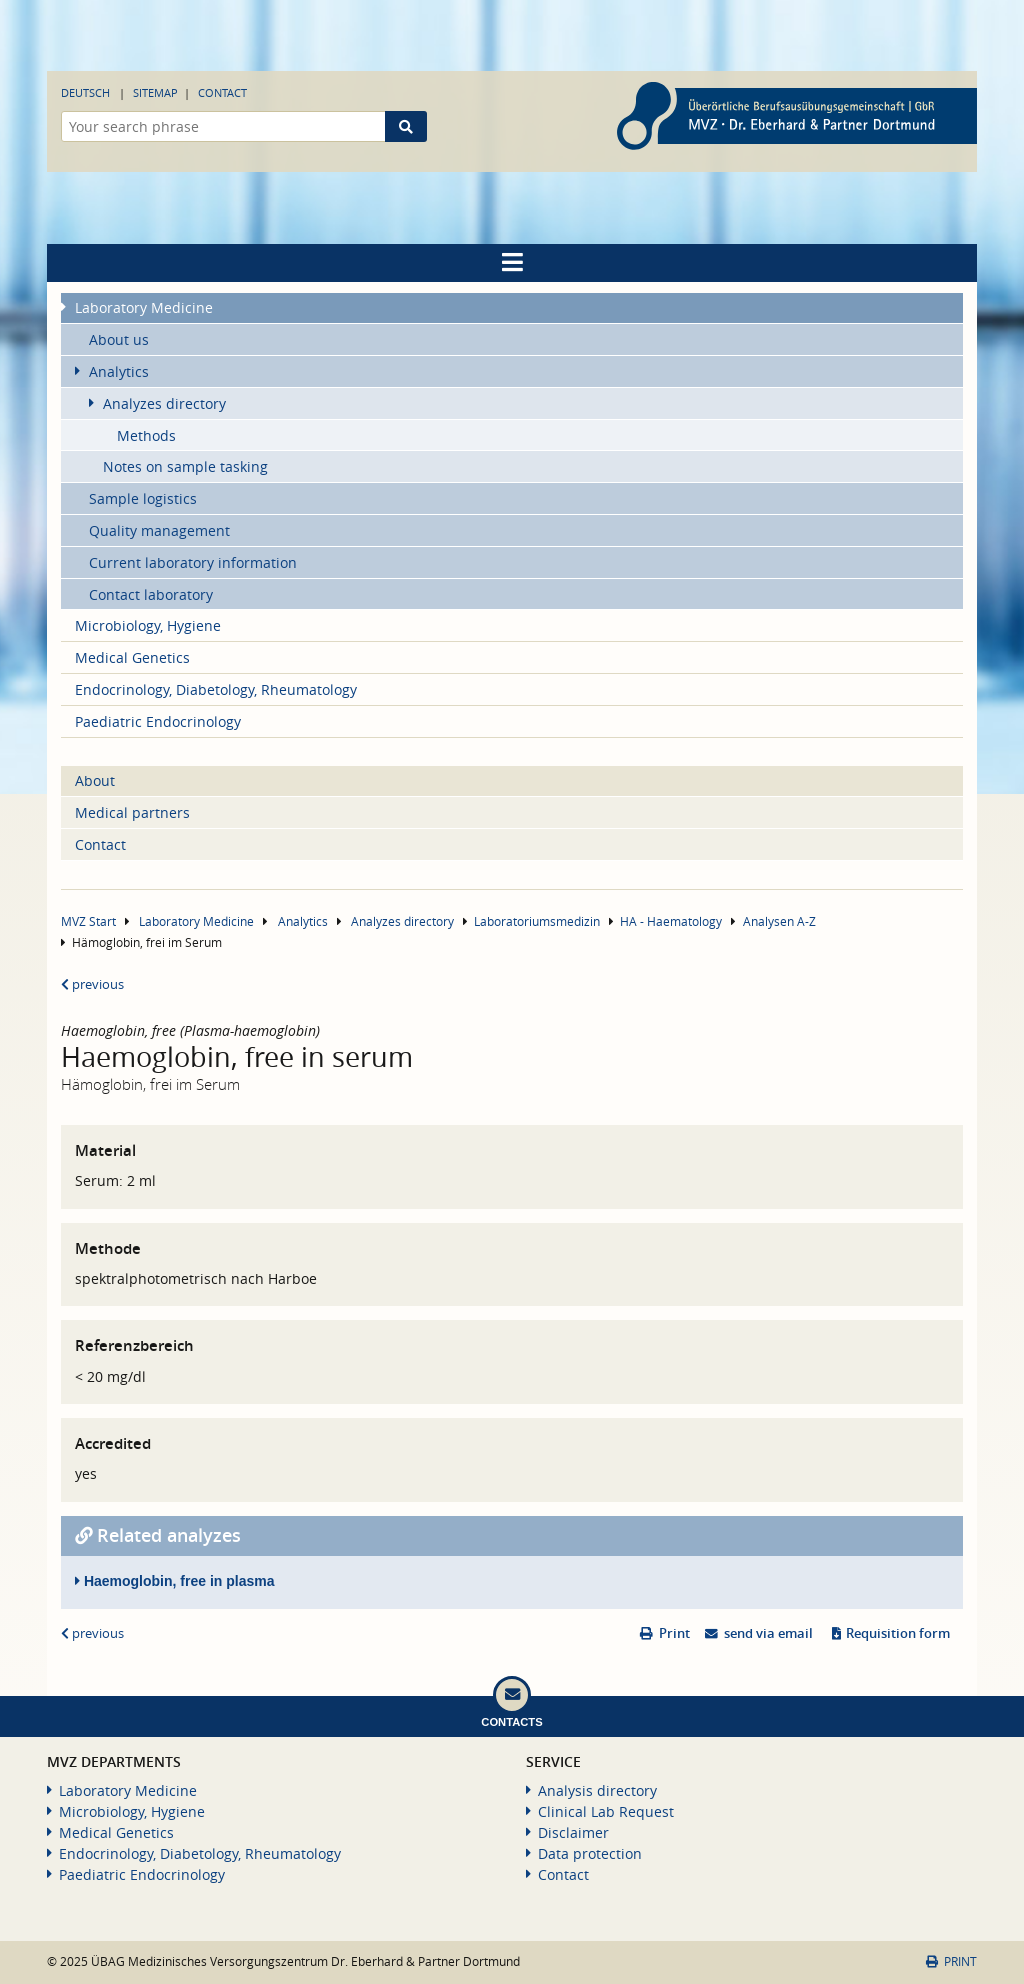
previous (92, 984)
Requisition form (898, 1633)
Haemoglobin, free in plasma (175, 1581)
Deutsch (85, 92)
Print (674, 1633)
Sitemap (155, 92)
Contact (222, 92)
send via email (768, 1633)
